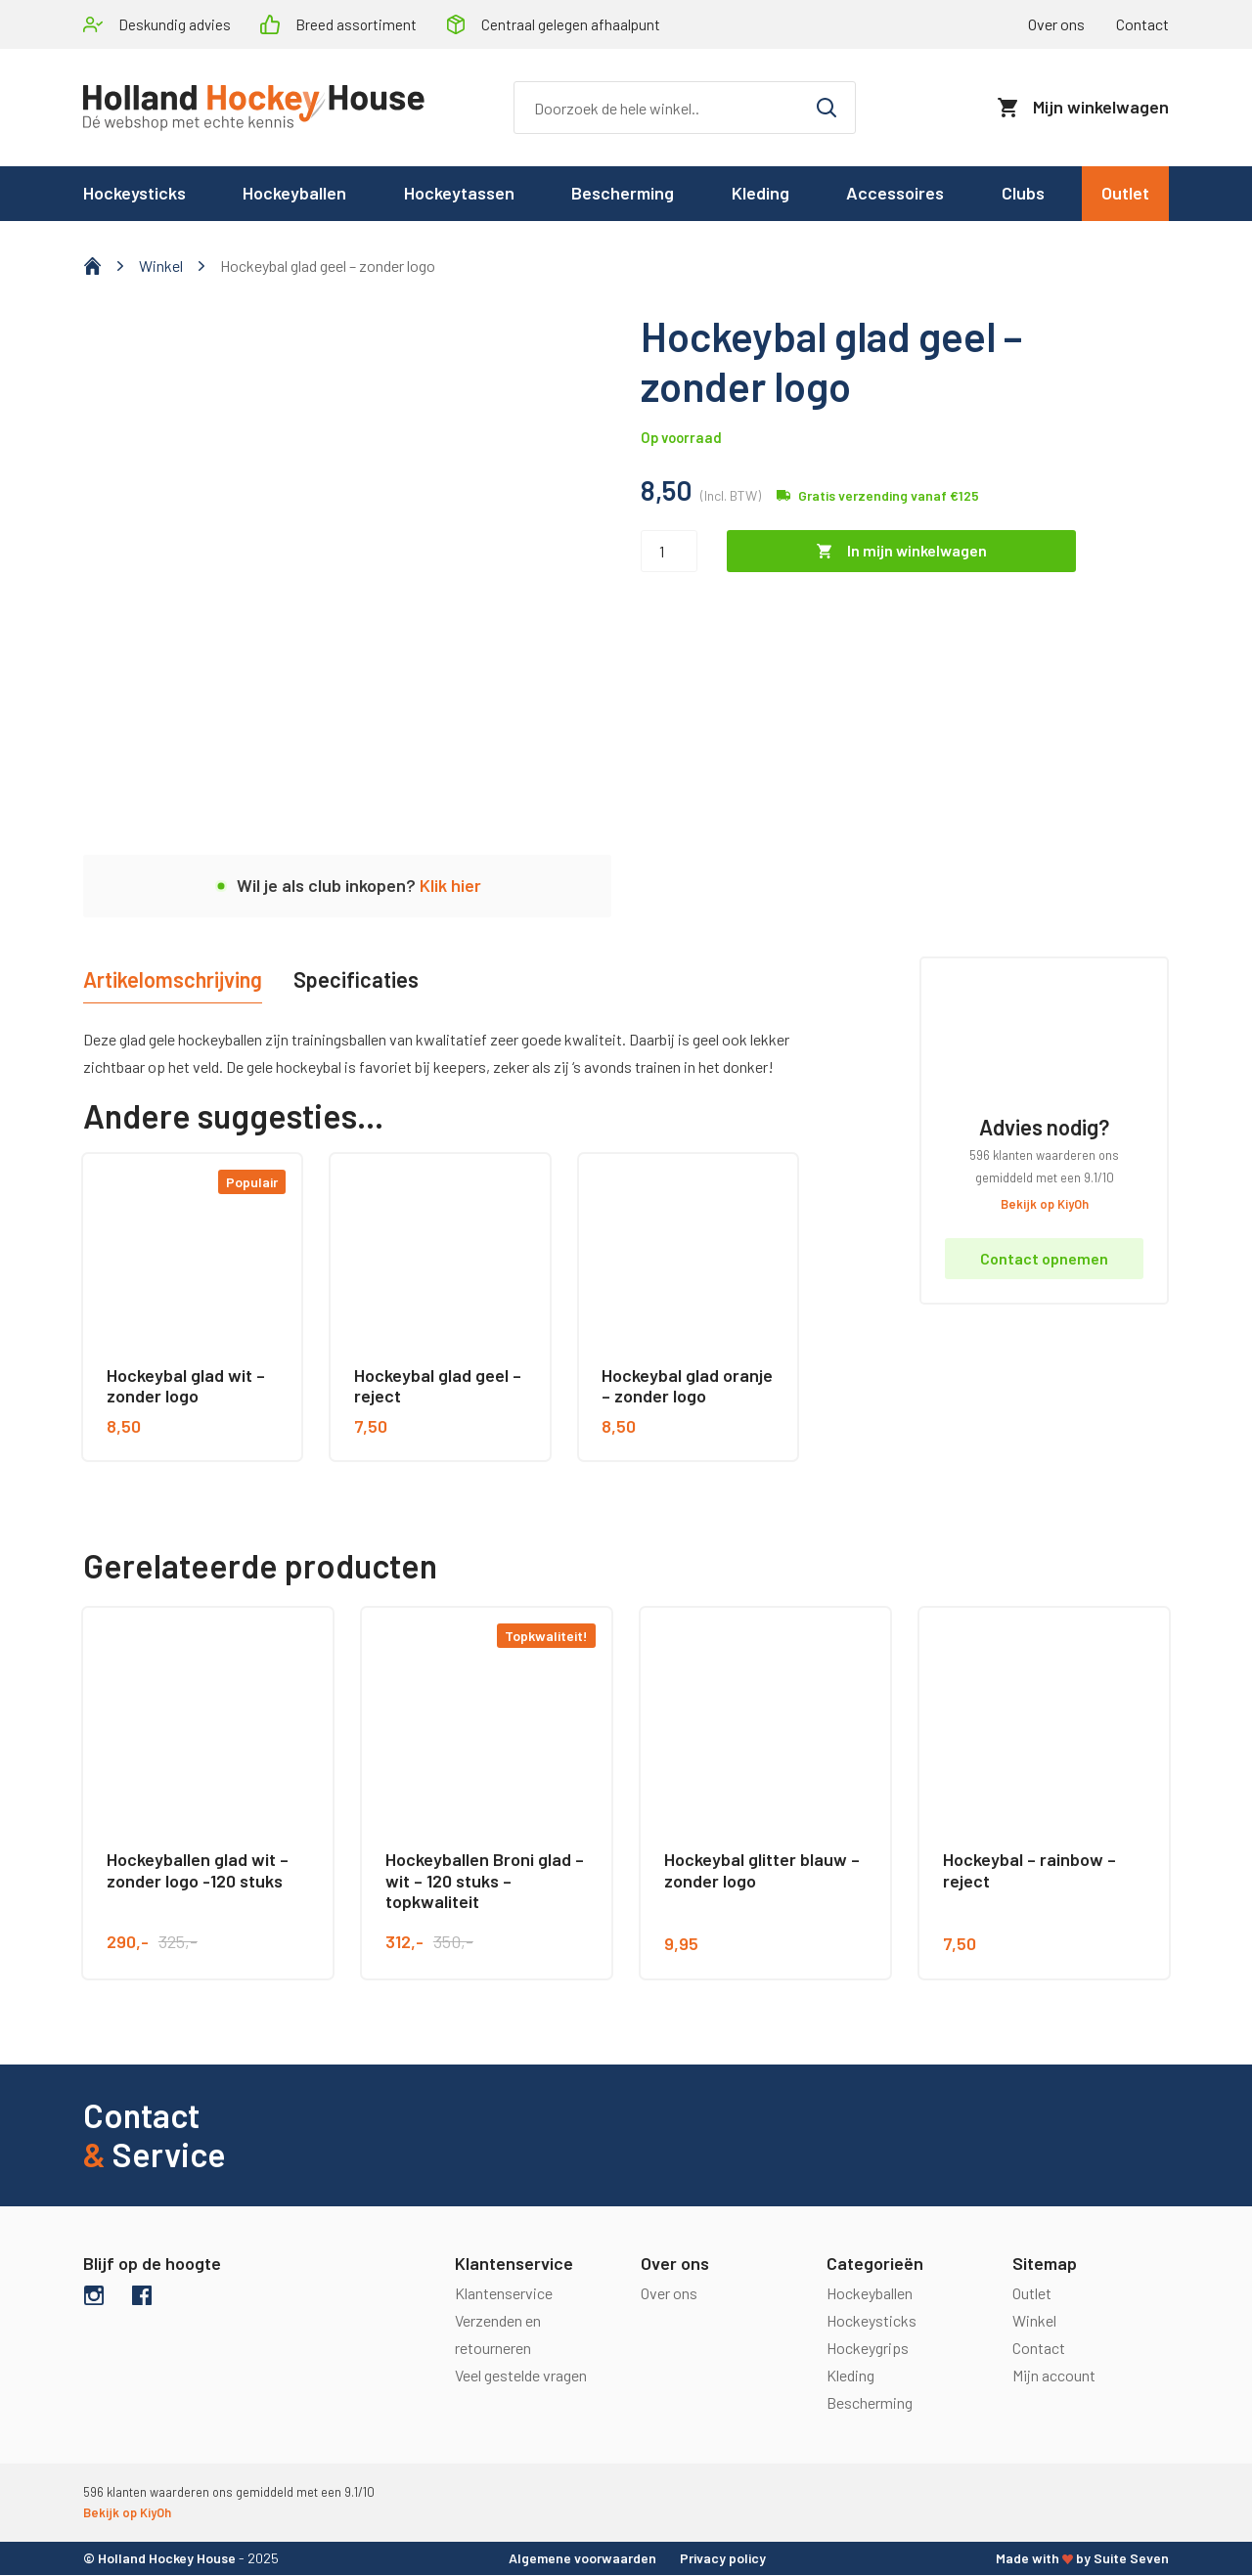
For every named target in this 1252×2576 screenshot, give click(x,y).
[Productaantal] (669, 551)
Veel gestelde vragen (521, 2375)
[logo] (254, 108)
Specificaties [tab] (359, 979)
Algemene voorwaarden (582, 2558)
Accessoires (895, 193)
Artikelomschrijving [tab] (174, 979)
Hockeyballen (294, 193)
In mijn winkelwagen (917, 551)
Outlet (1125, 193)
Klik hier (450, 886)
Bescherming (622, 193)
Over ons (1056, 24)
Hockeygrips (868, 2347)
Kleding (760, 193)
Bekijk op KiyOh (1045, 1204)
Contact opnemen (1044, 1259)
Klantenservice (504, 2293)
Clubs (1023, 193)
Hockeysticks (134, 193)
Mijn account (1054, 2375)
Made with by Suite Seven (1082, 2558)
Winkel (161, 266)
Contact (1142, 24)
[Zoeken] (685, 107)
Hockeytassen (459, 193)
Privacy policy (723, 2558)
